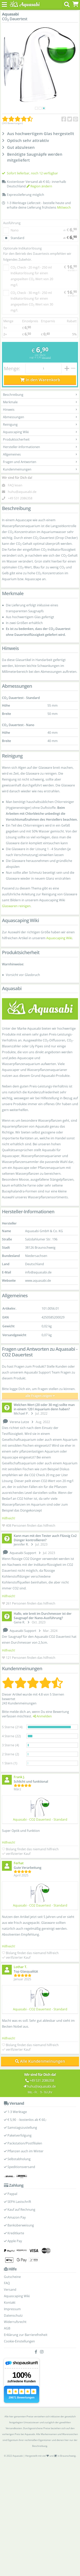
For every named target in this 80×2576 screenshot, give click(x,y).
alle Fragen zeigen (40, 1396)
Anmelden (42, 1716)
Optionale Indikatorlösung (40, 254)
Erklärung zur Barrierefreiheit (25, 2335)
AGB (7, 2328)
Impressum (12, 2309)
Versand (46, 357)
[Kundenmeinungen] (17, 119)
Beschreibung (40, 394)
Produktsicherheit (40, 439)
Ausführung (12, 223)
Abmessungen (40, 417)
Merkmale (40, 402)
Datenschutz (13, 2315)
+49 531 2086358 (20, 498)
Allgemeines (40, 454)
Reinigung (40, 424)
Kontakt (9, 2302)
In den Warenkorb (40, 379)
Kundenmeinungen (40, 469)
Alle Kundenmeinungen (40, 2061)
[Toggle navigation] (4, 4)
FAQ (7, 2283)
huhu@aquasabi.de (22, 492)
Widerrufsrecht (15, 2322)
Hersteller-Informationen (40, 447)
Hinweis (40, 409)
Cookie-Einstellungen (19, 2341)
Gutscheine (12, 2277)
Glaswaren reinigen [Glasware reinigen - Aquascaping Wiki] (16, 906)
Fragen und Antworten (40, 462)
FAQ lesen (15, 485)
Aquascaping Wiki (40, 432)
